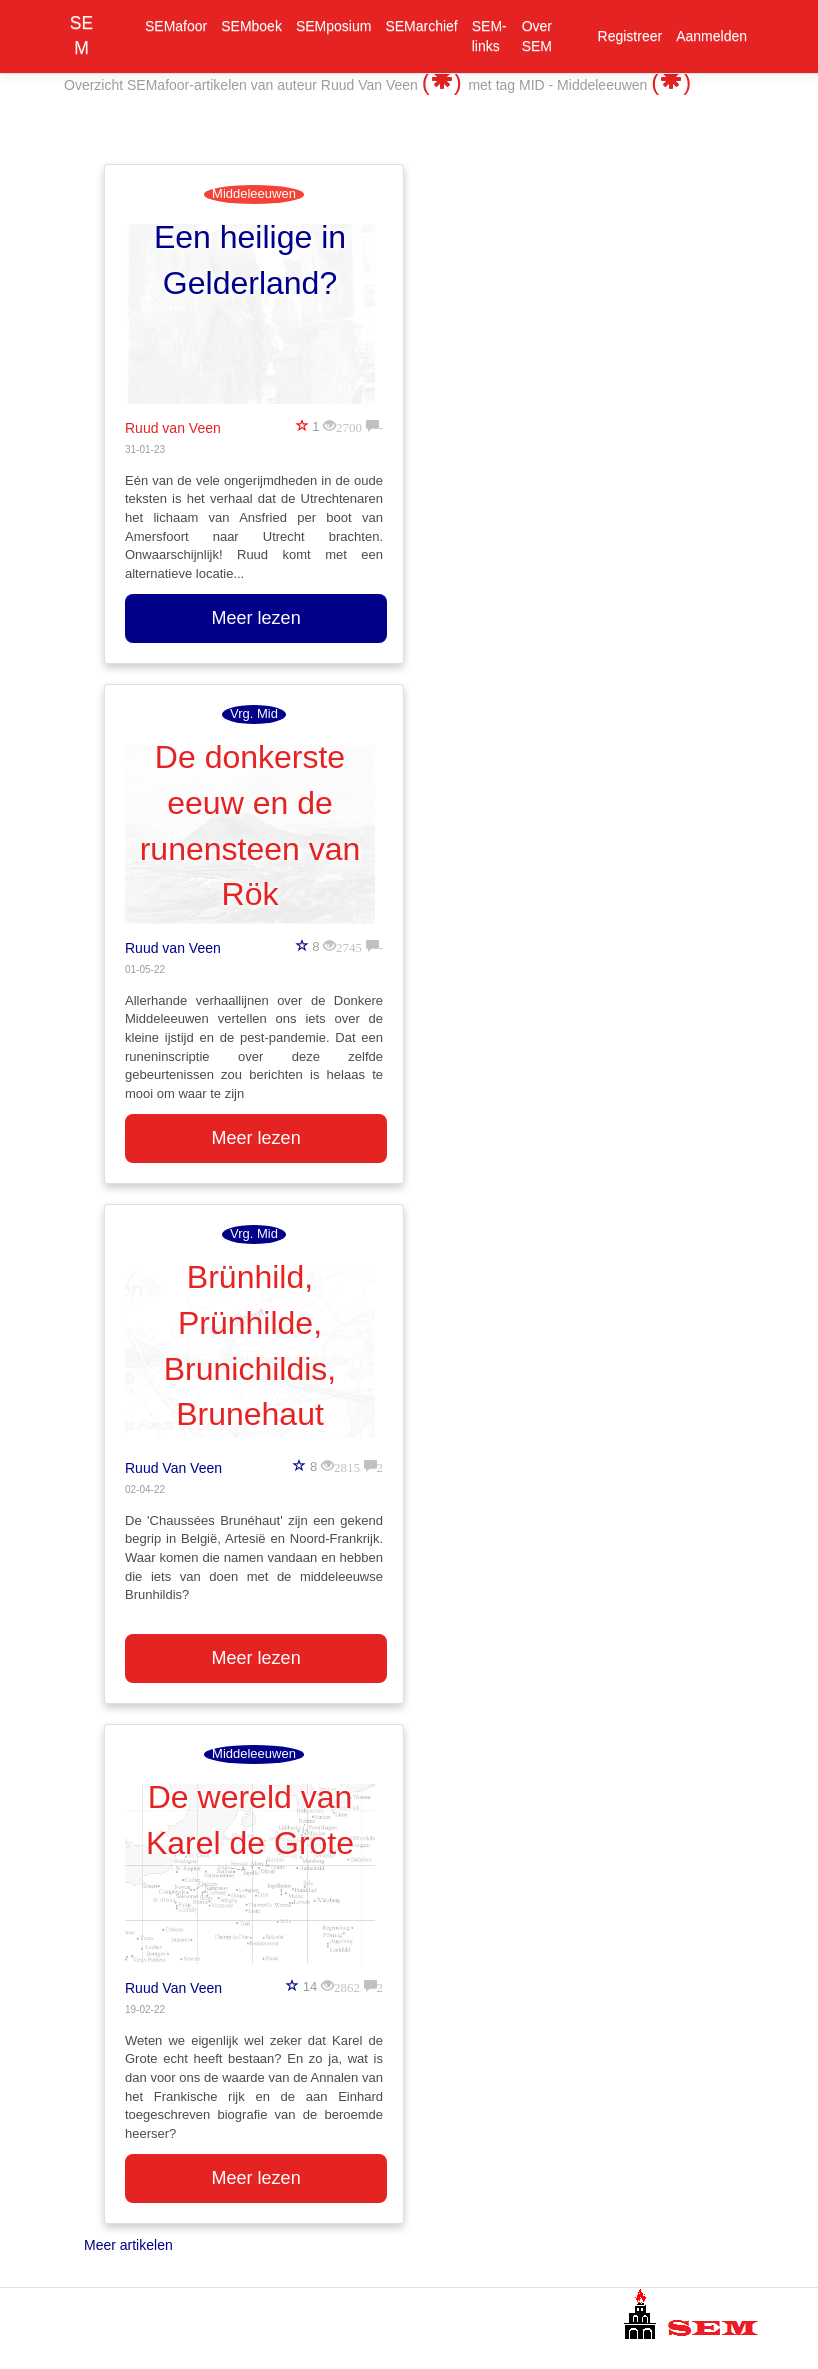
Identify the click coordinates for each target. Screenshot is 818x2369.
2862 (347, 1985)
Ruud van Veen (173, 428)
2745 (349, 945)
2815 (347, 1465)
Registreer (630, 36)
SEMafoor (176, 26)
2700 (349, 425)
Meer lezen (256, 618)
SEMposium (333, 26)
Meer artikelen (128, 2245)
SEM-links (489, 36)
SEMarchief (421, 26)
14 (310, 1986)
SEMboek (251, 26)
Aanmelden (711, 36)
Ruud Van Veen (173, 1468)
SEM (81, 35)
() (445, 81)
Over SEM (537, 36)
